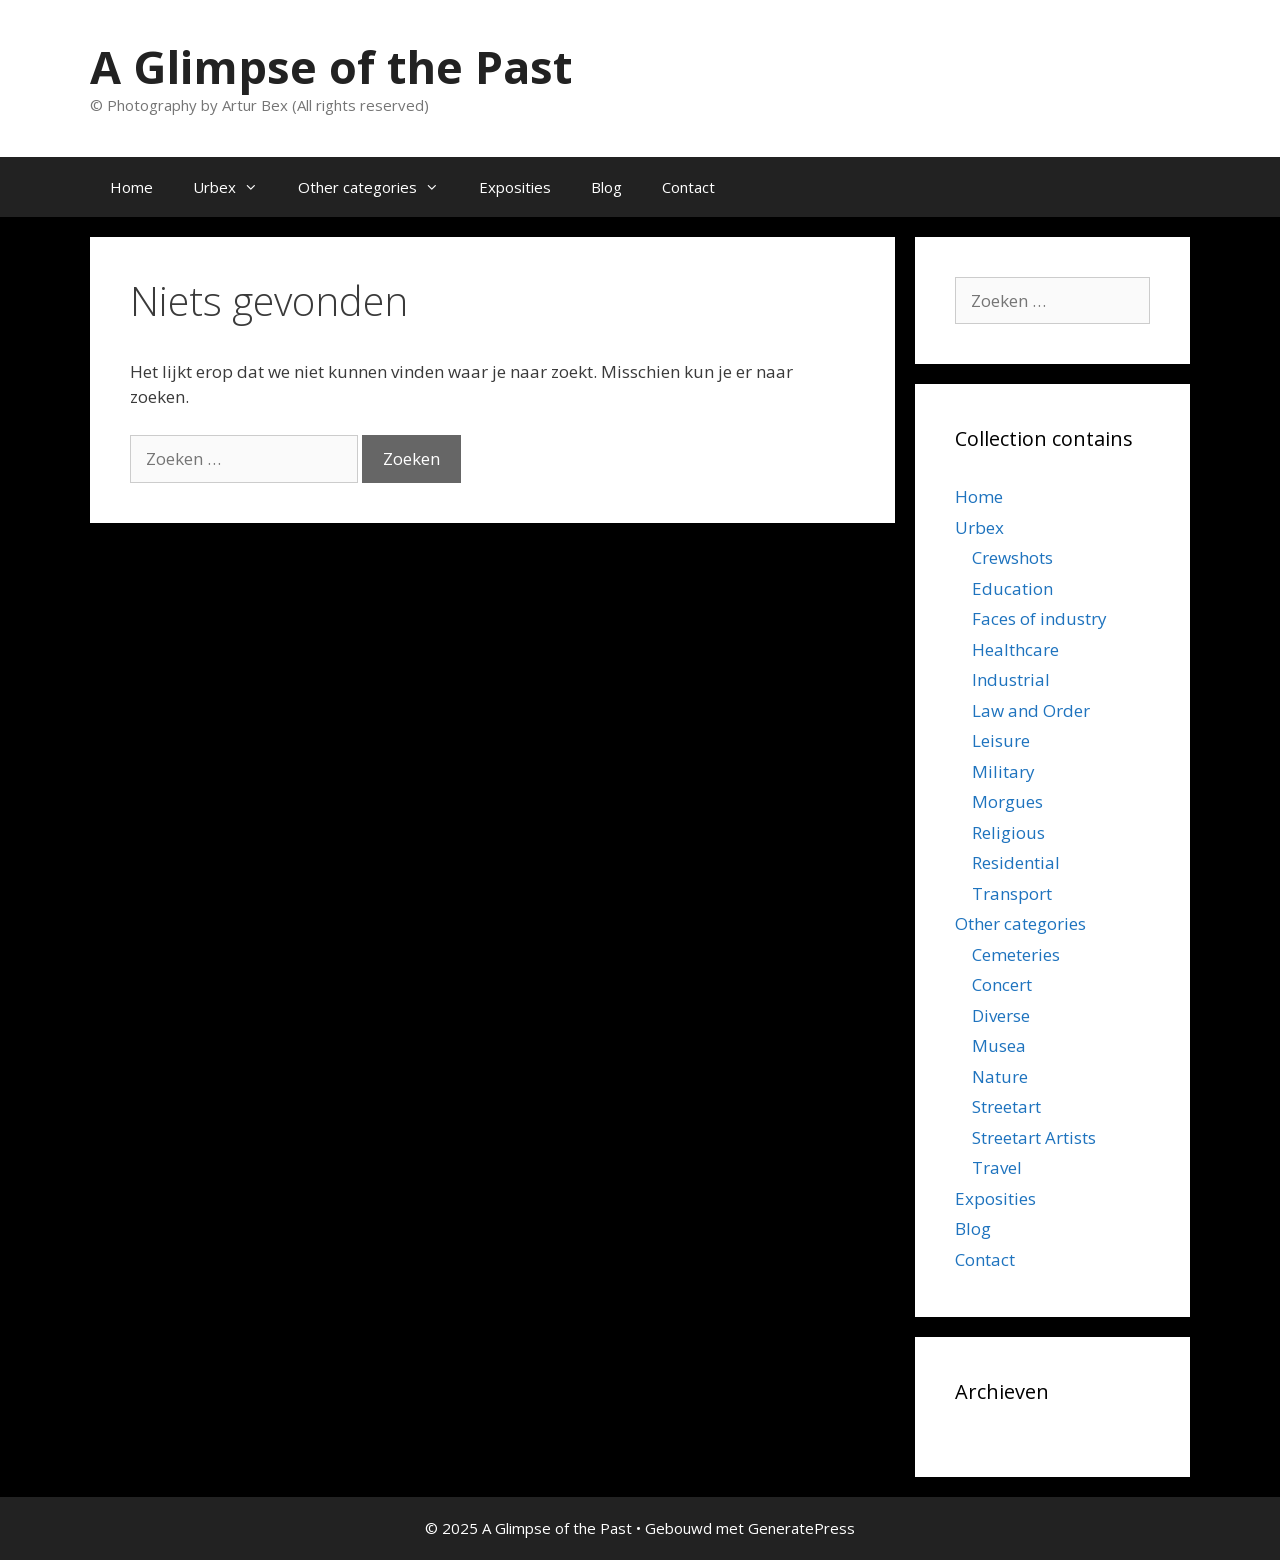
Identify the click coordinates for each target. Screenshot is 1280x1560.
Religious (1008, 832)
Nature (1000, 1076)
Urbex (235, 187)
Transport (1012, 893)
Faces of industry (1039, 618)
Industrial (1011, 679)
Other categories (378, 187)
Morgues (1007, 801)
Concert (1002, 984)
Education (1012, 588)
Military (1003, 771)
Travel (997, 1167)
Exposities (515, 187)
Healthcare (1015, 649)
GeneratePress (801, 1528)
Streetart (1006, 1106)
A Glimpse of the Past (331, 66)
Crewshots (1012, 557)
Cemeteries (1016, 954)
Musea (999, 1045)
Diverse (1001, 1015)
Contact (688, 187)
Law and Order (1031, 710)
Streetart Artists (1034, 1137)
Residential (1016, 862)
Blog (606, 187)
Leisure (1001, 740)
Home (131, 187)
